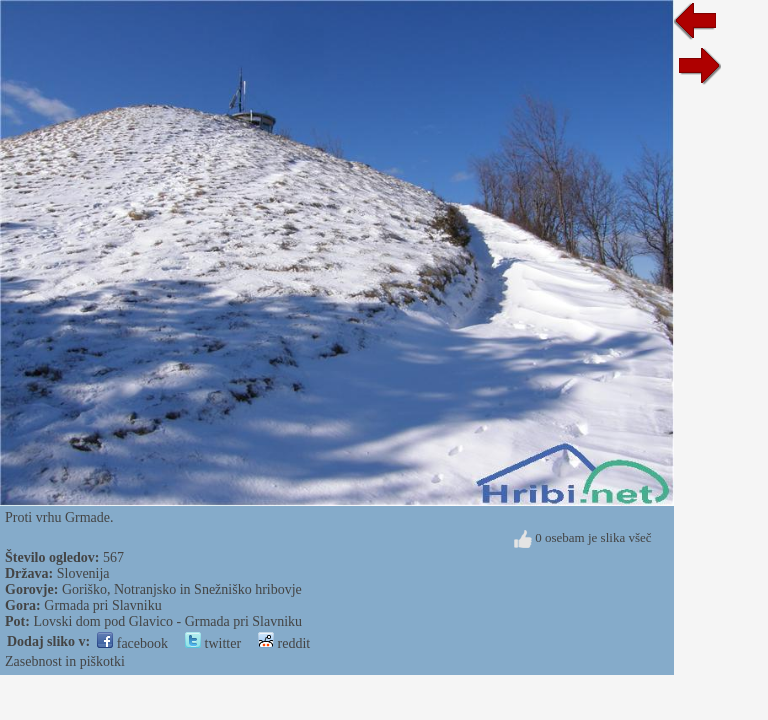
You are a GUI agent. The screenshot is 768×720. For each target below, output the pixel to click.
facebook (132, 643)
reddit (284, 643)
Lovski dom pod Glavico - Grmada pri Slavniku (167, 621)
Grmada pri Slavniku (102, 605)
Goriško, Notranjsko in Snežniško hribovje (182, 589)
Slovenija (83, 573)
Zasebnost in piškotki (65, 661)
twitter (213, 643)
